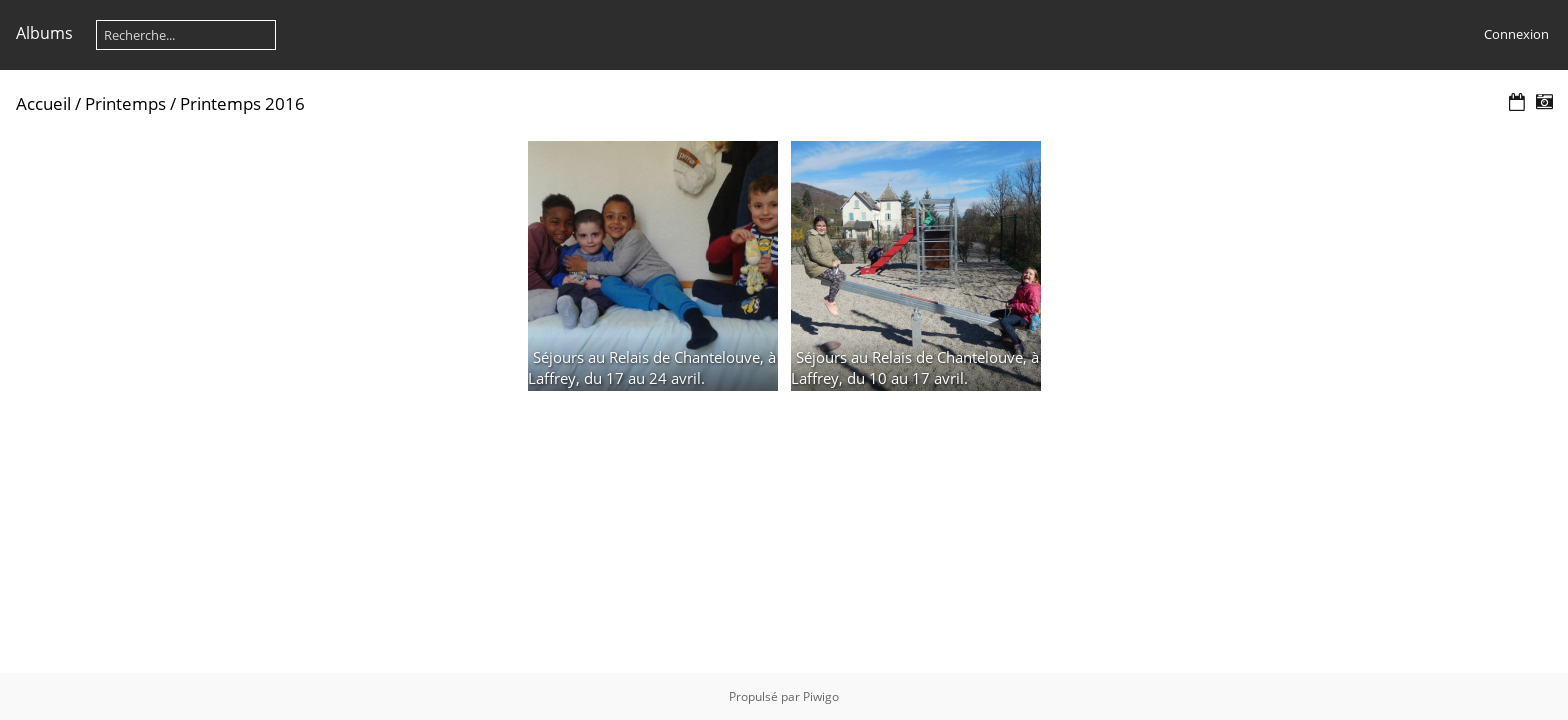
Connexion (1516, 34)
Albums (44, 33)
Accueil (43, 103)
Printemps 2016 (242, 103)
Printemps (125, 103)
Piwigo (821, 696)
